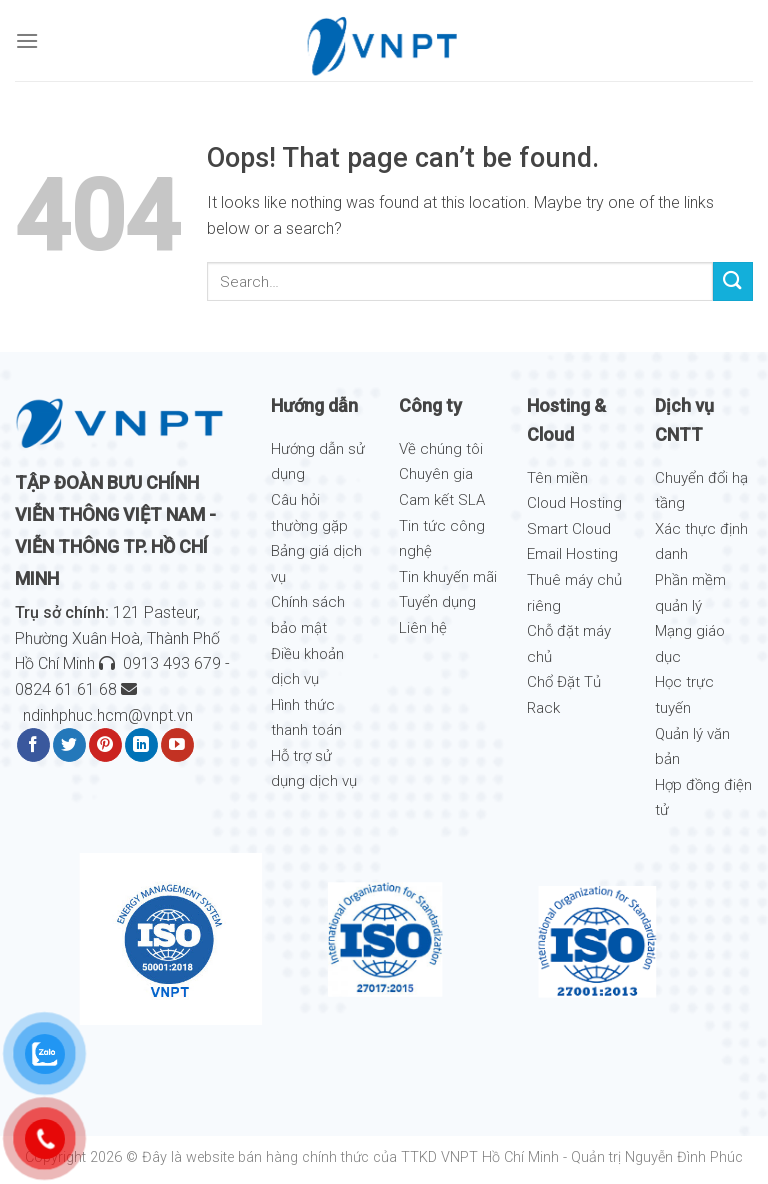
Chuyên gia (436, 474)
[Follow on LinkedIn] (141, 745)
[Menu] (27, 40)
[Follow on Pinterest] (105, 745)
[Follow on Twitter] (69, 745)
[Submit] (733, 281)
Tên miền (557, 478)
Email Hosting (572, 554)
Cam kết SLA (442, 500)
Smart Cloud (569, 529)
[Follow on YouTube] (177, 745)
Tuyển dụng (437, 602)
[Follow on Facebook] (33, 745)
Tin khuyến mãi (448, 577)
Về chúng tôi (441, 449)
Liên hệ (423, 628)
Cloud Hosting (574, 503)
